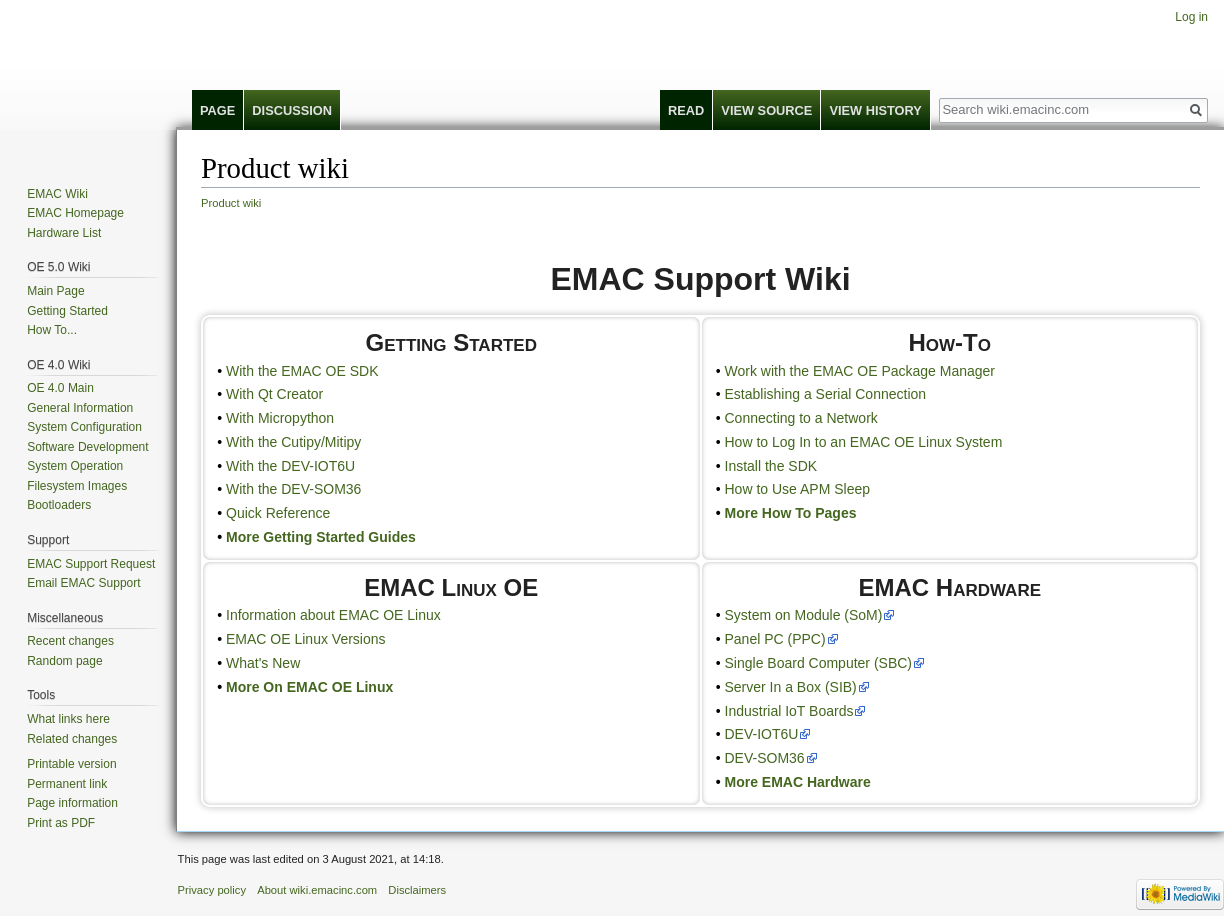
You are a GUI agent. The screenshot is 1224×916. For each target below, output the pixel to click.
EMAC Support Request (91, 564)
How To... (52, 330)
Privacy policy (212, 890)
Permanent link (67, 784)
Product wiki (231, 203)
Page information (72, 803)
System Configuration (84, 427)
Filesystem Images (77, 486)
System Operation (75, 466)
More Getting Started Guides (321, 537)
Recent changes (70, 641)
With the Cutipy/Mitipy (293, 442)
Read (686, 110)
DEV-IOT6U (762, 734)
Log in (1191, 17)
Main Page (55, 291)
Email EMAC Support (83, 583)
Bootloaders (59, 505)
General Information (80, 408)
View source (766, 110)
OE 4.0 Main (60, 388)
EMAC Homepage (75, 213)
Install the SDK (771, 466)
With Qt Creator (274, 394)
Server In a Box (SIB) (791, 687)
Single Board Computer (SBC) (819, 663)
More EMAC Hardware (798, 782)
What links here (68, 719)
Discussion (292, 110)
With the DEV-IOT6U (290, 466)
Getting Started (67, 311)
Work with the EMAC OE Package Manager (860, 371)
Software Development (87, 447)
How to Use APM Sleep (798, 489)
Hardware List (64, 233)
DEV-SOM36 (765, 758)
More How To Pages (791, 513)
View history (875, 110)
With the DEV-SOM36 (293, 489)
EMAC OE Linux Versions (306, 639)
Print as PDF (61, 823)
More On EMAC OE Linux (309, 687)
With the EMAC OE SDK (302, 371)
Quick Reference (278, 513)
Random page (64, 661)
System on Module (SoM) (804, 615)
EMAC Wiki (57, 194)
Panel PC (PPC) (775, 639)
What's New (263, 663)
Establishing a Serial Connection (826, 394)
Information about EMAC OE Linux (333, 615)
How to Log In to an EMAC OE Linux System (864, 442)
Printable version (71, 764)
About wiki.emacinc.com (317, 890)
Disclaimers (417, 890)
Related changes (72, 739)
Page (217, 110)
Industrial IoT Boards (789, 711)
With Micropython (280, 418)
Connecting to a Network (801, 418)
